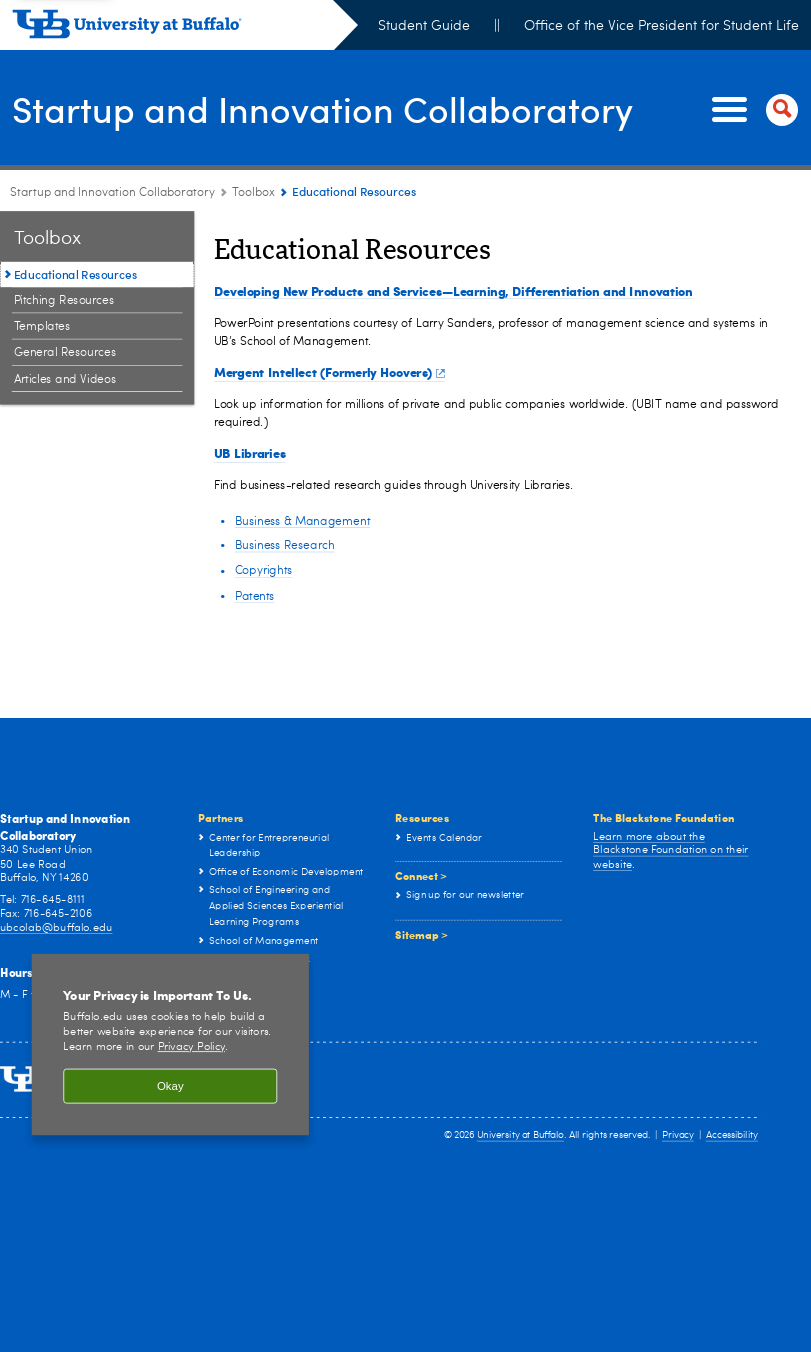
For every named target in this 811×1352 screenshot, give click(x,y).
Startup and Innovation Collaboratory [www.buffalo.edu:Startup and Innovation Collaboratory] (112, 193)
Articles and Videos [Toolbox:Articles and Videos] (65, 379)
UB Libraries (250, 452)
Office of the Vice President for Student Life (661, 26)
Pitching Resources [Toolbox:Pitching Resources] (64, 301)
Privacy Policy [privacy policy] (191, 1048)
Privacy (678, 1136)
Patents (255, 596)
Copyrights (263, 571)
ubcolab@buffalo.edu (56, 927)
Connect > (421, 876)
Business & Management (302, 521)
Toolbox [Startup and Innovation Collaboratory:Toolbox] (253, 193)
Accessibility (732, 1136)
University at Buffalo (520, 1136)
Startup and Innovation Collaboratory (323, 108)
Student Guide (424, 26)
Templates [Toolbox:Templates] (42, 327)
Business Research (285, 546)
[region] (170, 1044)
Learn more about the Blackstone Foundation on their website (670, 850)
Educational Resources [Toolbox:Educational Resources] (75, 274)
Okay (170, 1085)
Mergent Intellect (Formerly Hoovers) (329, 371)
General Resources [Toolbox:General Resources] (65, 353)
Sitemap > (421, 934)
